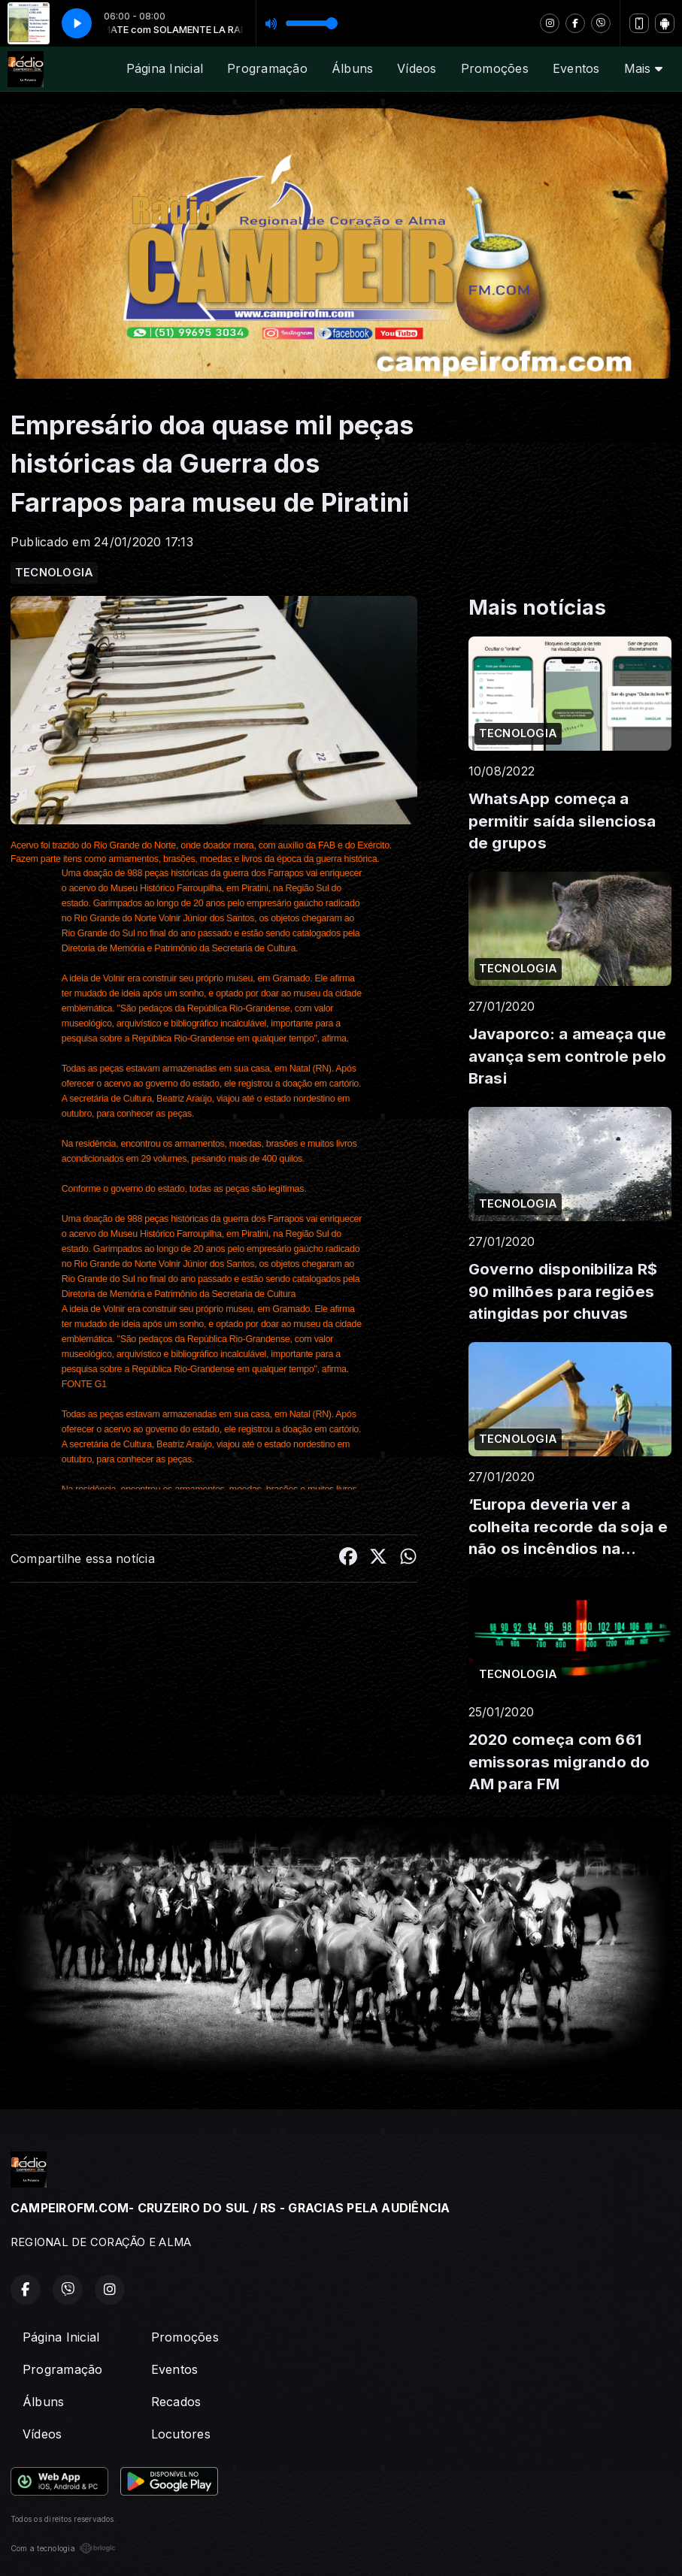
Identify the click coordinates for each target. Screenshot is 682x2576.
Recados (176, 2401)
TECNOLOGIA (54, 572)
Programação (267, 68)
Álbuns (352, 68)
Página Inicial (164, 68)
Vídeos (416, 68)
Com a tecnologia (63, 2548)
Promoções (495, 68)
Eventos (576, 68)
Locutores (181, 2433)
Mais (643, 68)
